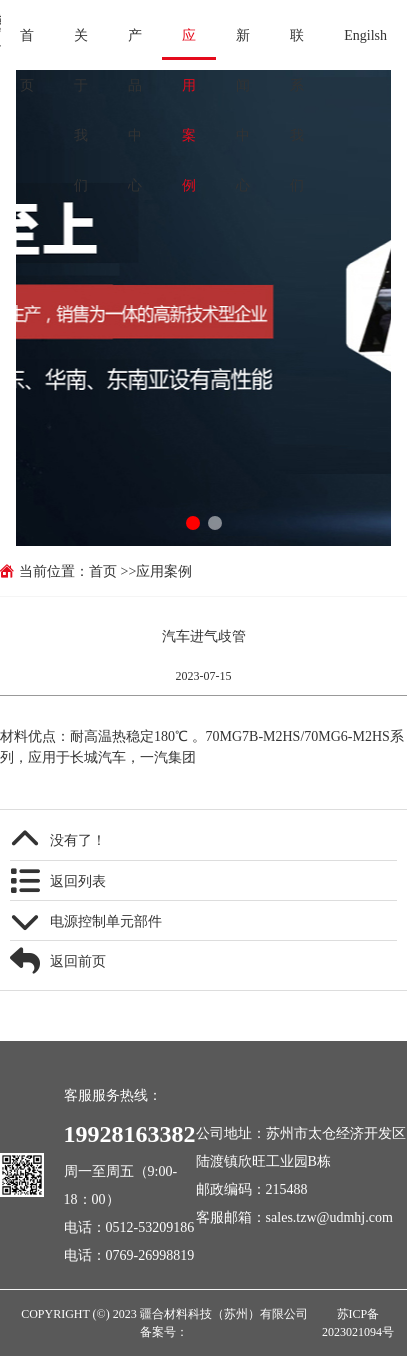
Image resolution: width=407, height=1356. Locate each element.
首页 (27, 44)
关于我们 (81, 44)
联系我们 (297, 44)
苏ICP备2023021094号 (358, 1322)
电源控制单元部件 (106, 921)
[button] (193, 523)
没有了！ (78, 840)
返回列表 (78, 881)
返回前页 (78, 961)
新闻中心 (243, 44)
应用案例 (189, 44)
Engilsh (365, 35)
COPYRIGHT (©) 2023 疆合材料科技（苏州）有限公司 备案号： (164, 1322)
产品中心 (135, 44)
